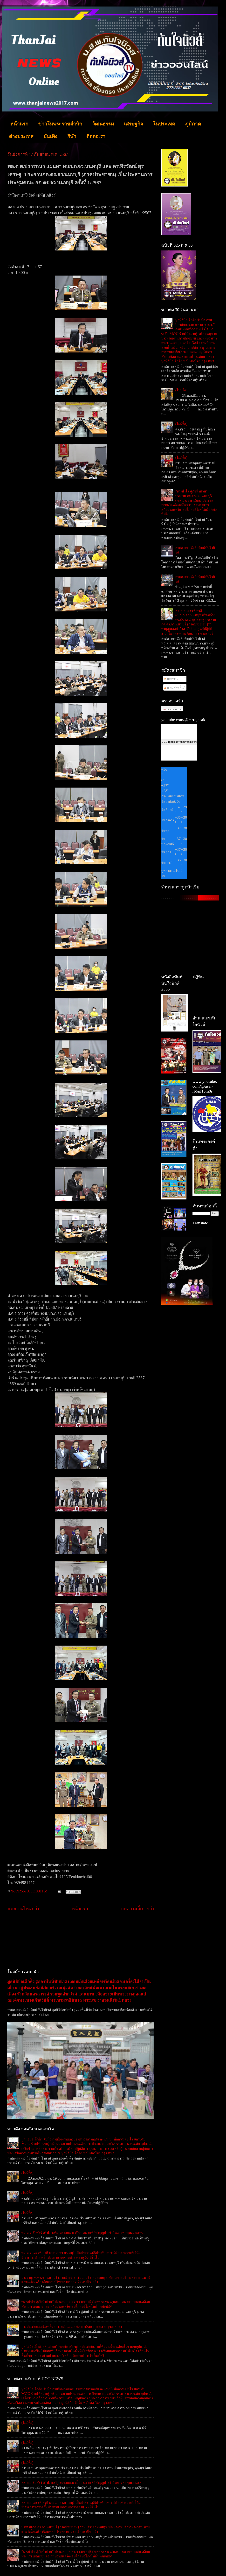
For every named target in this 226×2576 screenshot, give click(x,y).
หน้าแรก (19, 123)
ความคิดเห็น (174, 687)
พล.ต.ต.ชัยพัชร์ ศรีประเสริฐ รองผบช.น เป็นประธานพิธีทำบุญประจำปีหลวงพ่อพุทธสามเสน (82, 2233)
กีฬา (71, 136)
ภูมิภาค (193, 123)
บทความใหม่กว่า (23, 1908)
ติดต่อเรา (95, 136)
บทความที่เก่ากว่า (137, 1908)
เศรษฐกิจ (133, 123)
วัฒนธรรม (103, 123)
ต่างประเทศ (21, 136)
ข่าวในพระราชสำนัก (60, 123)
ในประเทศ (164, 123)
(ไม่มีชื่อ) (27, 2173)
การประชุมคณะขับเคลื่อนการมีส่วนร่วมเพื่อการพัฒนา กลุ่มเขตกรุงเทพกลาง (72, 2326)
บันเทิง (50, 136)
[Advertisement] (80, 1940)
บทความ (171, 679)
